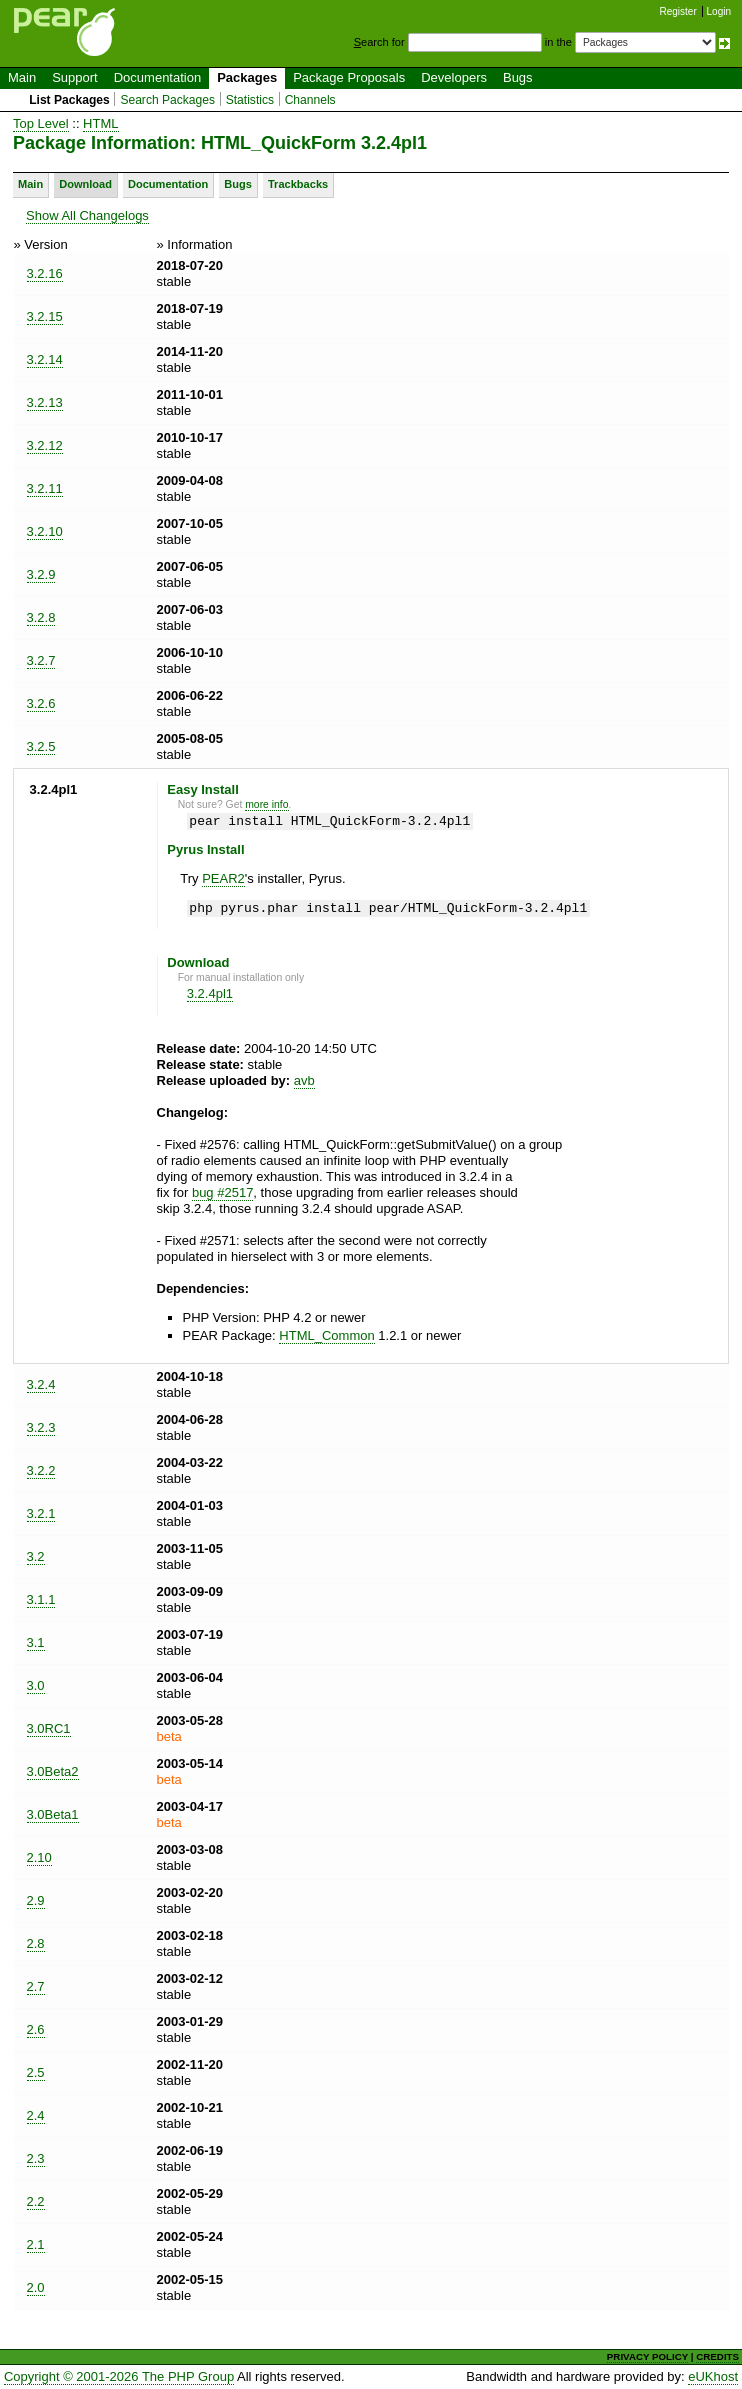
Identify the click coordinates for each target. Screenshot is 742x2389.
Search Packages (167, 100)
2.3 (36, 2158)
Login (719, 11)
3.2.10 (45, 531)
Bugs (518, 77)
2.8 (36, 1943)
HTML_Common (326, 1335)
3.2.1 (41, 1513)
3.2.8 (41, 617)
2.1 (36, 2244)
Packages (247, 77)
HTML (100, 123)
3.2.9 (41, 574)
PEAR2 (223, 878)
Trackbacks (298, 184)
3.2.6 (41, 703)
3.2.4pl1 (210, 993)
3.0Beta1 (53, 1814)
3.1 (36, 1642)
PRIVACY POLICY (647, 2356)
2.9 (36, 1900)
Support (75, 77)
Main (22, 77)
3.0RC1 (49, 1728)
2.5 (36, 2072)
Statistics (250, 100)
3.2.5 (41, 746)
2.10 (39, 1857)
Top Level (41, 123)
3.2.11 (45, 488)
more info (266, 804)
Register (678, 11)
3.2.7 (41, 660)
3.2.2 (41, 1470)
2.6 (36, 2029)
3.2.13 (45, 402)
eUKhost (713, 2376)
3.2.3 (41, 1427)
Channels (310, 100)
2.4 (36, 2115)
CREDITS (717, 2356)
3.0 (36, 1685)
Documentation (157, 77)
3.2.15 (45, 316)
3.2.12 (45, 445)
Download (85, 184)
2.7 (36, 1986)
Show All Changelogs (87, 215)
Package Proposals (349, 77)
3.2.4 (41, 1384)
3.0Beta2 (53, 1771)
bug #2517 (222, 1192)
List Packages (69, 100)
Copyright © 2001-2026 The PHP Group (119, 2376)
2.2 (36, 2201)
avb (304, 1080)
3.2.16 (45, 273)
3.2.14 (45, 359)
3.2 (36, 1556)
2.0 (36, 2287)
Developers (454, 77)
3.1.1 (41, 1599)
